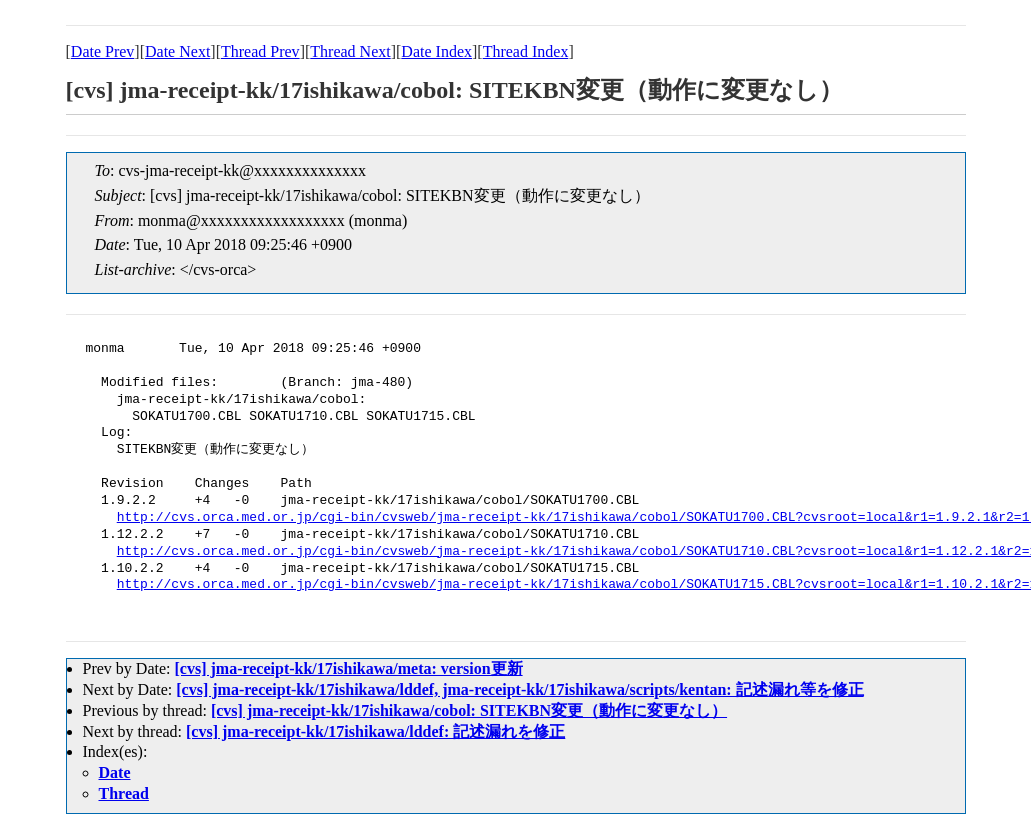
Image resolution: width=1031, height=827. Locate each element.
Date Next (177, 51)
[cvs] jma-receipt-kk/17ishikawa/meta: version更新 (348, 668)
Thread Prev (260, 51)
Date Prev (103, 51)
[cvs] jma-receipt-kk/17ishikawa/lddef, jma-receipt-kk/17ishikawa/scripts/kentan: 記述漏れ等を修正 (519, 689)
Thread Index (526, 51)
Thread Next (350, 51)
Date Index (436, 51)
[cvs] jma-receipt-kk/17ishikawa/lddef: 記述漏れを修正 (375, 731)
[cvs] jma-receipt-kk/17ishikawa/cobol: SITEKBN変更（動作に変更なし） (469, 710)
